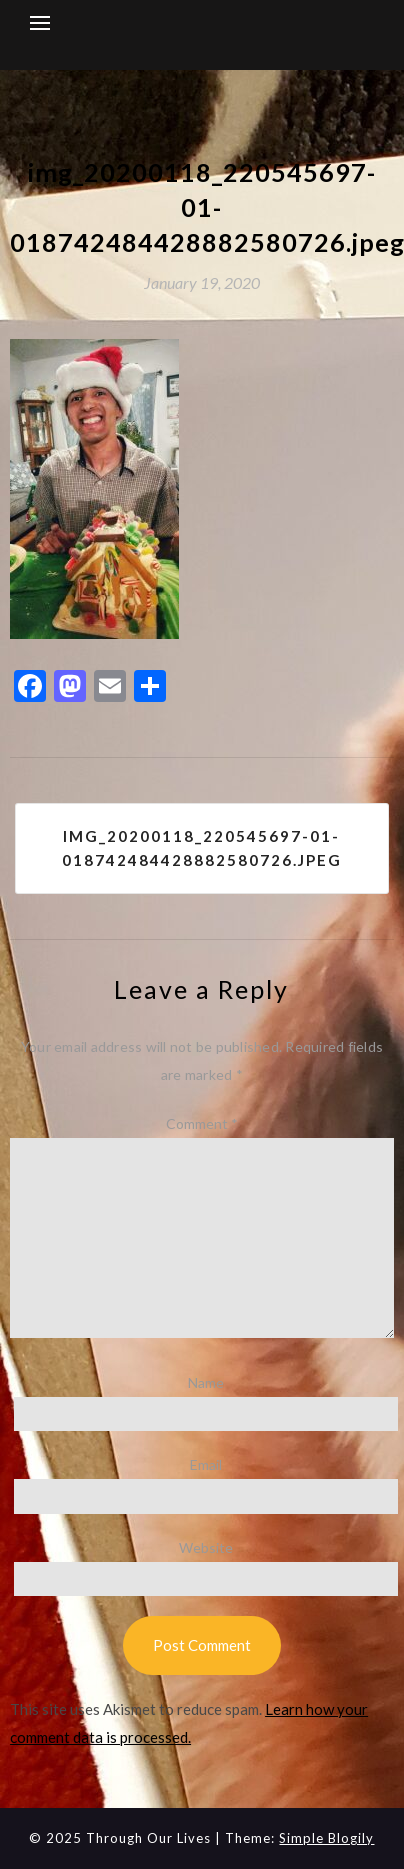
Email (206, 1464)
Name (206, 1382)
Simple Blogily (326, 1838)
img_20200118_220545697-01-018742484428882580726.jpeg (202, 848)
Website (206, 1547)
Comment (202, 1123)
